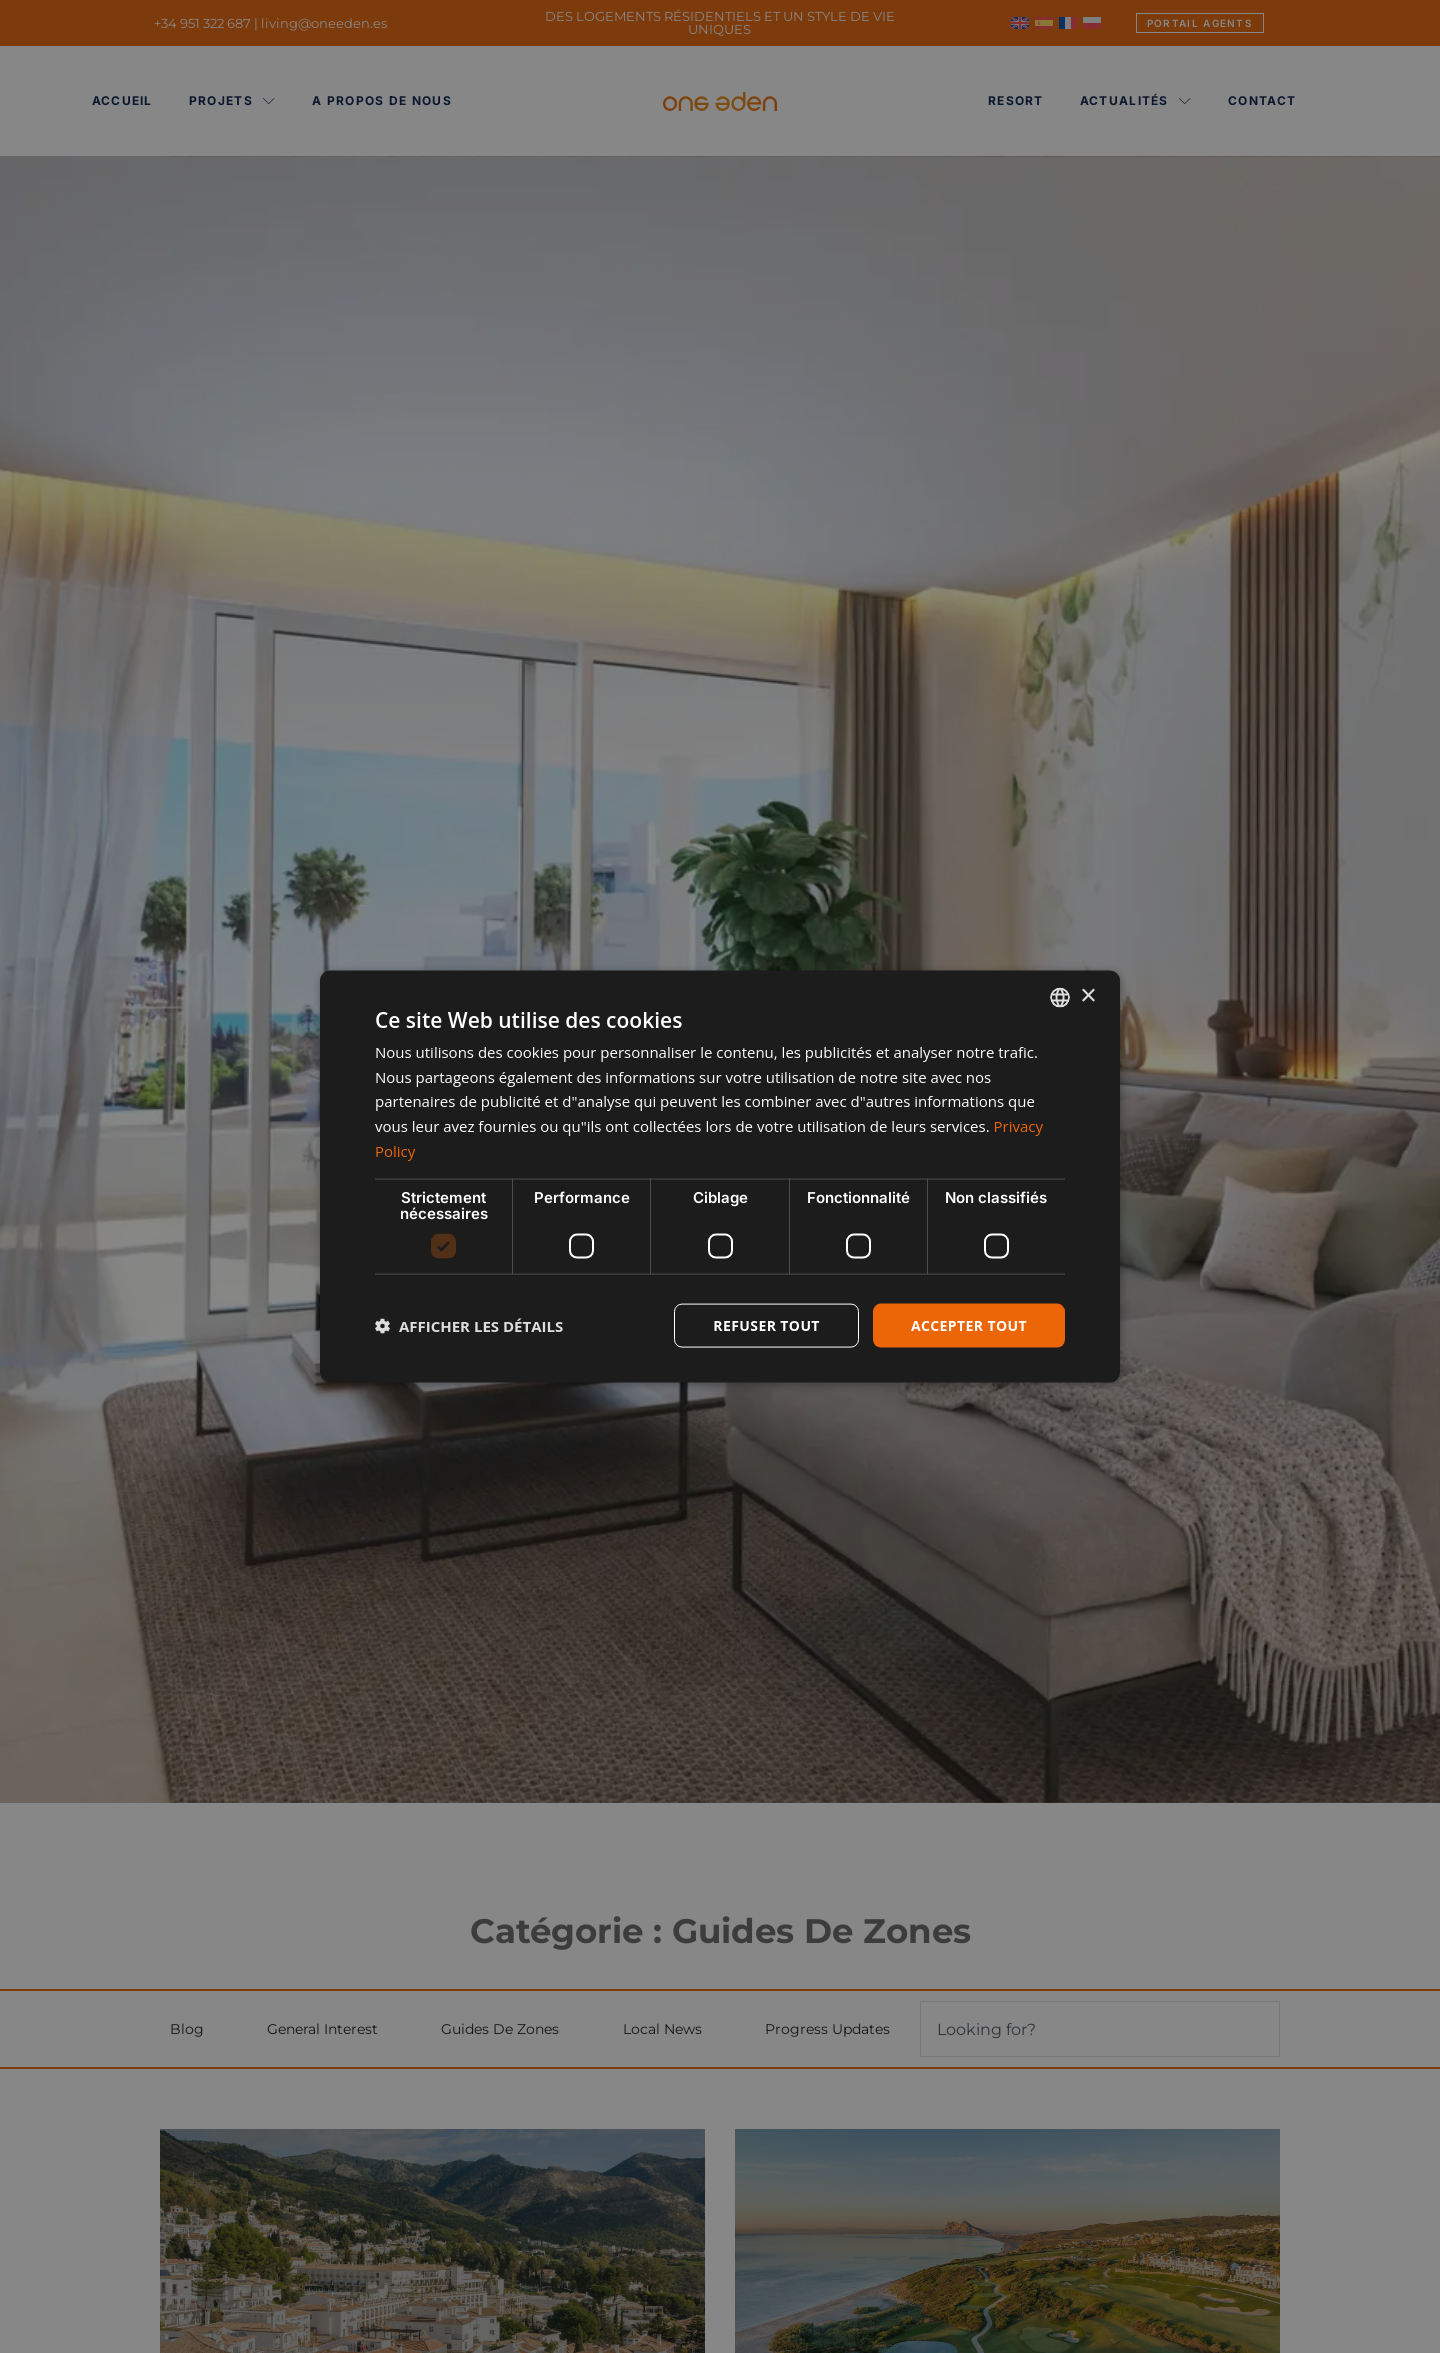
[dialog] (720, 1176)
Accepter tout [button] (969, 1324)
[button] (469, 1326)
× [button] (1087, 996)
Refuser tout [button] (766, 1324)
